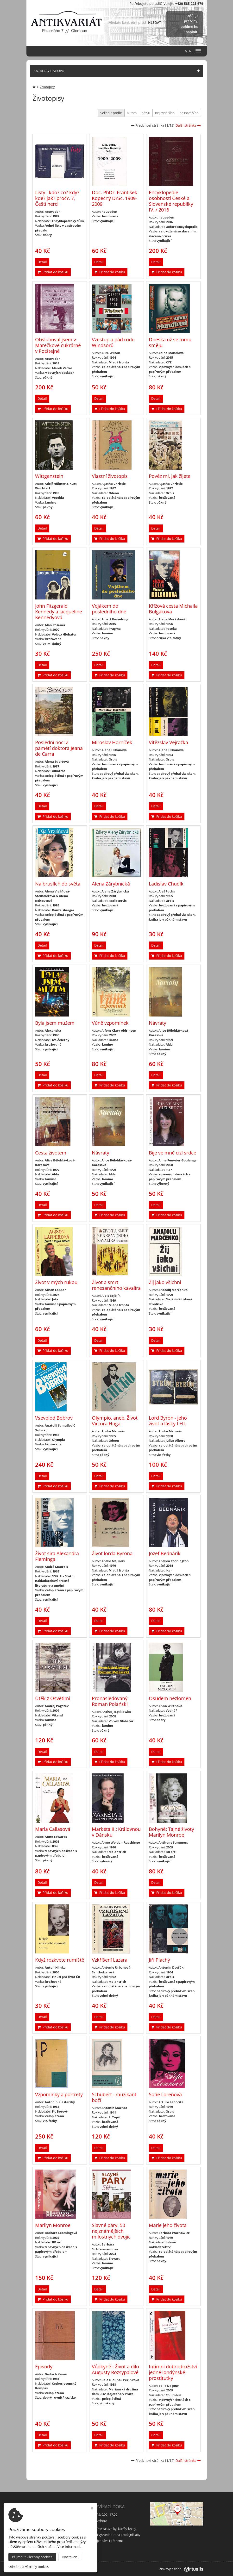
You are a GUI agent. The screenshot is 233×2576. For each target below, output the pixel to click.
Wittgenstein (49, 476)
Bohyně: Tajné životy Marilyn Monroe (171, 1832)
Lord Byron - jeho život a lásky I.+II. (168, 1421)
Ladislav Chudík (166, 883)
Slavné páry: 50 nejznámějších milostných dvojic (111, 2231)
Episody (43, 2366)
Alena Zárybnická (111, 883)
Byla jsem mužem (55, 1023)
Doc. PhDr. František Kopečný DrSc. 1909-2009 (114, 198)
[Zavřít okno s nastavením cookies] (92, 2508)
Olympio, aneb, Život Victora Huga (115, 1421)
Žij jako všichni (165, 1282)
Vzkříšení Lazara (109, 1960)
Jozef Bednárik (165, 1553)
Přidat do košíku (53, 272)
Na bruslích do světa (57, 883)
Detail (42, 262)
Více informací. (69, 2546)
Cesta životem (50, 1152)
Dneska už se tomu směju (170, 342)
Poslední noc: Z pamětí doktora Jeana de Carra (59, 748)
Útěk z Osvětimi (52, 1698)
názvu (146, 113)
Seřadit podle (111, 113)
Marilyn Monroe (52, 2225)
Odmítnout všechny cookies (28, 2567)
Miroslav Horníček (112, 742)
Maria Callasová (52, 1829)
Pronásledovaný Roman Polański (110, 1701)
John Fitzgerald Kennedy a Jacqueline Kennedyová (58, 612)
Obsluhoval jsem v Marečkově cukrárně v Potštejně (58, 345)
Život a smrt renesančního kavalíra (116, 1285)
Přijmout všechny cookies (32, 2557)
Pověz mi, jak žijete (169, 476)
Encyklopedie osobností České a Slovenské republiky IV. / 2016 (171, 201)
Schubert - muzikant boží (114, 2097)
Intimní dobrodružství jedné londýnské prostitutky (173, 2372)
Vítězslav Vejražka (168, 742)
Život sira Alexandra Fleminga (57, 1556)
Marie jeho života (168, 2225)
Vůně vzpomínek (110, 1023)
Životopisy (47, 87)
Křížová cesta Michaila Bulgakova (173, 609)
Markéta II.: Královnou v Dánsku (116, 1832)
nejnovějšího (189, 113)
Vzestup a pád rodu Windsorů (113, 342)
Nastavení (70, 2557)
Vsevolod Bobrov (54, 1418)
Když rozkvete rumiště (59, 1960)
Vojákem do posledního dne (109, 609)
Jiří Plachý (159, 1960)
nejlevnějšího (165, 113)
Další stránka (188, 125)
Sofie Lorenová (165, 2094)
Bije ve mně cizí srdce (172, 1152)
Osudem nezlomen (170, 1698)
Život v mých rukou (56, 1282)
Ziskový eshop (181, 2569)
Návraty (157, 1023)
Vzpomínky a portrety (59, 2094)
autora (132, 113)
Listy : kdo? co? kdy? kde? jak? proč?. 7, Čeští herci (57, 198)
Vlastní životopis (110, 476)
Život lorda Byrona (112, 1553)
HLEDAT (154, 22)
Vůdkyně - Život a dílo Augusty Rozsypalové (115, 2369)
